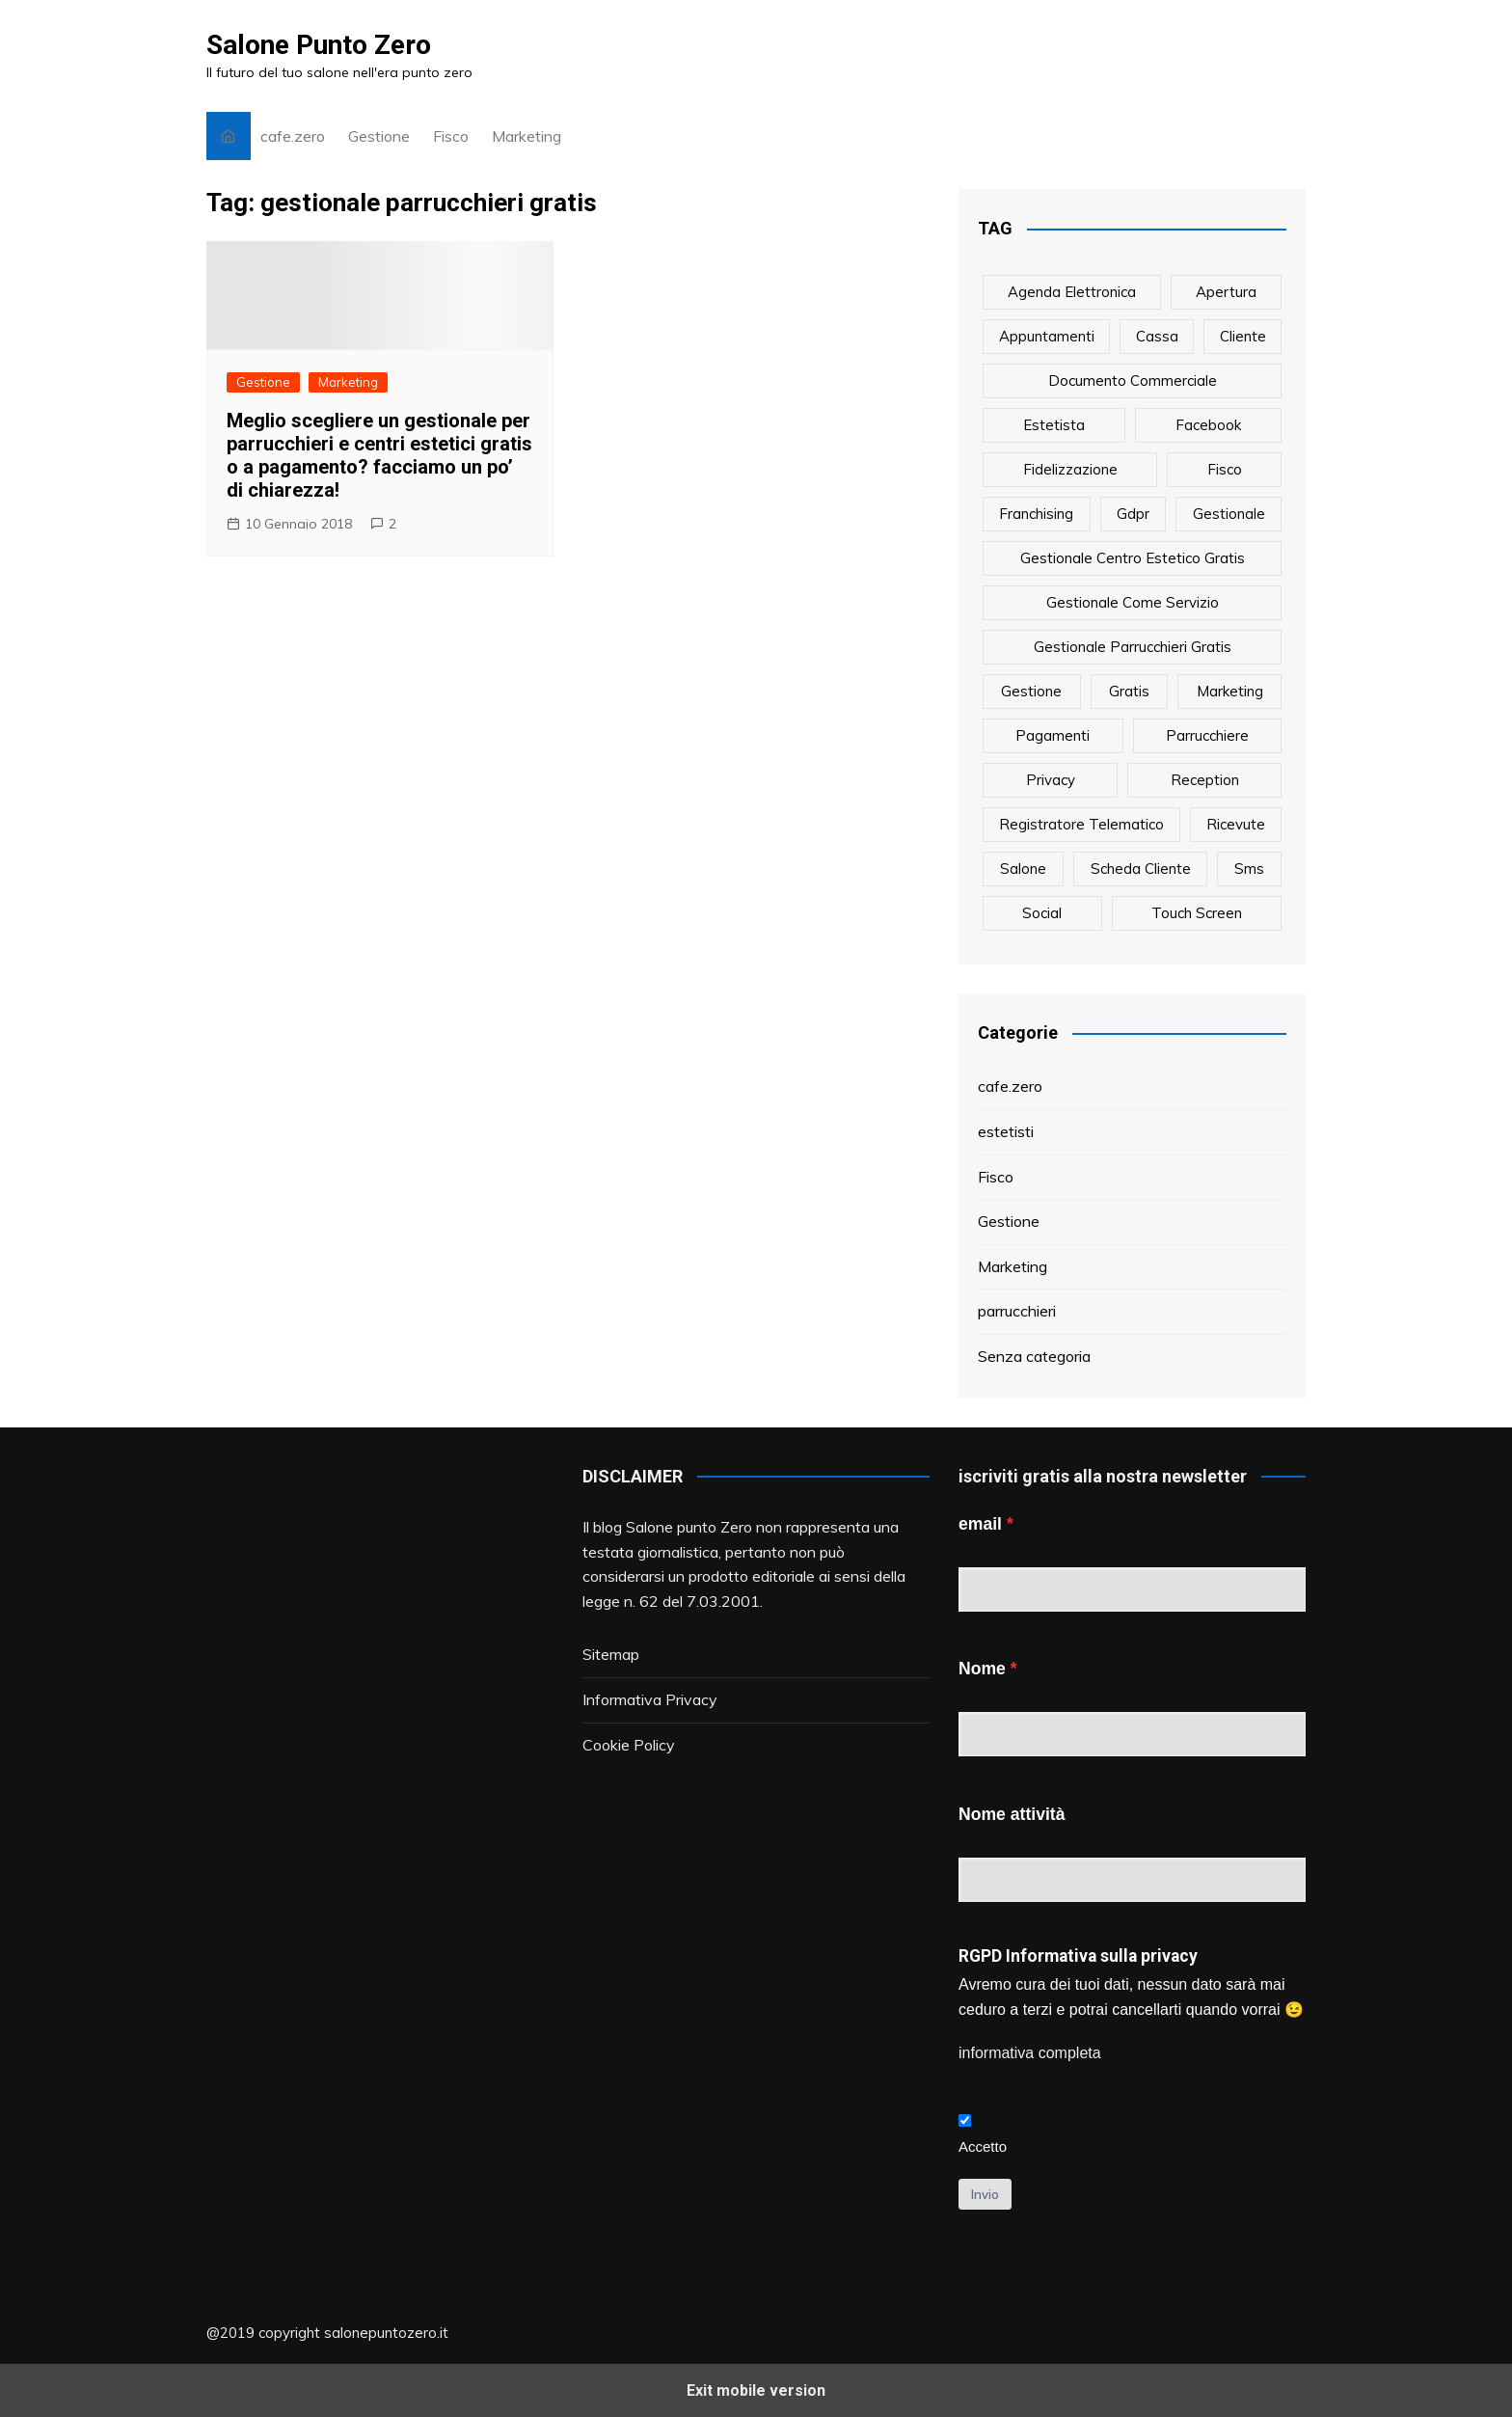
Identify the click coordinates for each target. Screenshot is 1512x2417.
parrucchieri (1017, 1310)
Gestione (379, 136)
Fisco (451, 136)
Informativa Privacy (649, 1699)
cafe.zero (292, 136)
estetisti (1006, 1131)
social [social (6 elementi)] (1042, 913)
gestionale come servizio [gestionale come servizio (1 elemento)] (1132, 602)
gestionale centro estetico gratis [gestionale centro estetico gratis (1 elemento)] (1132, 558)
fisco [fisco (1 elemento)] (1224, 469)
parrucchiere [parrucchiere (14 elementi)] (1207, 735)
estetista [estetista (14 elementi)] (1054, 425)
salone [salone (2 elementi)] (1023, 868)
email (980, 1524)
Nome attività (1011, 1814)
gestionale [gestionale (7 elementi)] (1229, 513)
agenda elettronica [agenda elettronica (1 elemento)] (1072, 292)
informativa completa (1029, 2053)
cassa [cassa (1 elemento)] (1157, 336)
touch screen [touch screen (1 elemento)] (1196, 913)
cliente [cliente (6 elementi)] (1243, 336)
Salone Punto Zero (318, 45)
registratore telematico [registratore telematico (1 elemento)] (1081, 824)
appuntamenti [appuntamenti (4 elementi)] (1046, 336)
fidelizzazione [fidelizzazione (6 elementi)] (1070, 469)
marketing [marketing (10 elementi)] (1230, 691)
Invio (985, 2194)
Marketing (526, 136)
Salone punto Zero (689, 1526)
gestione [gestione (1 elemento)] (1031, 691)
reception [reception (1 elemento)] (1205, 780)
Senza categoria (1034, 1356)
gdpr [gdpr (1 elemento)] (1133, 513)
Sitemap (610, 1654)
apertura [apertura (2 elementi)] (1226, 292)
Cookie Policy (628, 1744)
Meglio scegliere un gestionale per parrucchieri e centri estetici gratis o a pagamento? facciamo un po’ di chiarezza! (379, 455)
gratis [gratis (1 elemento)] (1129, 691)
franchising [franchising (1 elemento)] (1036, 513)
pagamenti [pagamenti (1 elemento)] (1052, 735)
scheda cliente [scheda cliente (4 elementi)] (1141, 868)
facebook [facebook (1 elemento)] (1208, 425)
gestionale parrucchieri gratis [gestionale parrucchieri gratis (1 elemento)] (1132, 647)
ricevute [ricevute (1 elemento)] (1235, 824)
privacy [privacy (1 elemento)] (1050, 780)
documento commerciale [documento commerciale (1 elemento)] (1132, 380)
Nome (982, 1668)
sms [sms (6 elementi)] (1249, 868)
